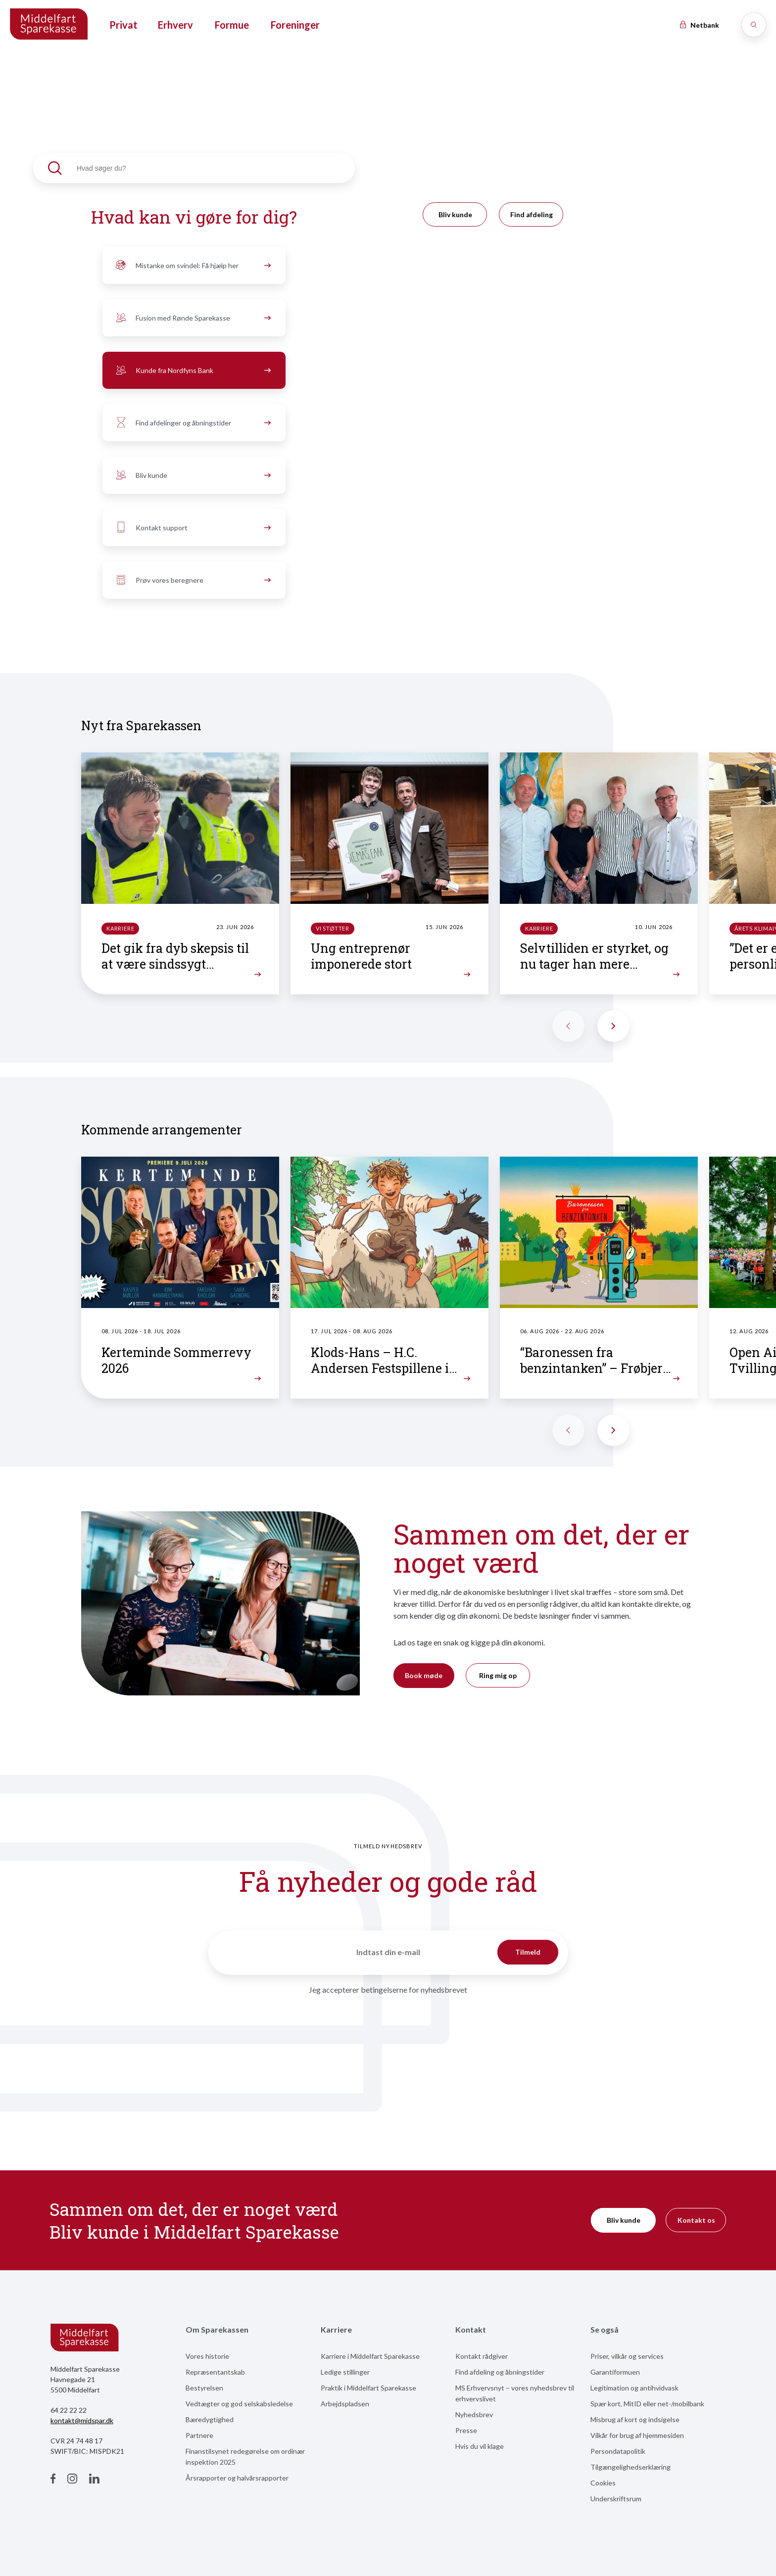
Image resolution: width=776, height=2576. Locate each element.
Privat (123, 25)
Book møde (423, 1675)
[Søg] (753, 24)
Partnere (199, 2435)
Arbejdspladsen (345, 2403)
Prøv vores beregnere (191, 580)
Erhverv (175, 25)
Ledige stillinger (345, 2372)
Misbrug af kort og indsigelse (634, 2419)
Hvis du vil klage (479, 2446)
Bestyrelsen (204, 2388)
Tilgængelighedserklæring (630, 2467)
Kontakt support (191, 527)
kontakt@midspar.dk (81, 2420)
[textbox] (194, 168)
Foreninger (295, 25)
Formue (232, 25)
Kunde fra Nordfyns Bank (191, 370)
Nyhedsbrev (474, 2414)
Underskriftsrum (615, 2498)
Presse (466, 2430)
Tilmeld (527, 1952)
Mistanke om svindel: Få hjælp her (191, 265)
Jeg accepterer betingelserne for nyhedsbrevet (388, 1989)
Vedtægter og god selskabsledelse (239, 2403)
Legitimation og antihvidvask (634, 2388)
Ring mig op (498, 1675)
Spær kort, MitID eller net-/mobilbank (647, 2403)
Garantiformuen (615, 2372)
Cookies (603, 2483)
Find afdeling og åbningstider (499, 2372)
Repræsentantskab (215, 2372)
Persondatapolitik (617, 2451)
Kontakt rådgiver (481, 2356)
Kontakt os (696, 2220)
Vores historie (207, 2356)
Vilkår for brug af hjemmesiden (637, 2435)
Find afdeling (531, 214)
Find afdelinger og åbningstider (191, 423)
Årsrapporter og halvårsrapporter (237, 2478)
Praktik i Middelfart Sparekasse (368, 2388)
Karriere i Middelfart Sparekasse (370, 2356)
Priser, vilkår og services (627, 2356)
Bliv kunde (191, 475)
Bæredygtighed (210, 2419)
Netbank (699, 25)
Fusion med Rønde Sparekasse (191, 318)
